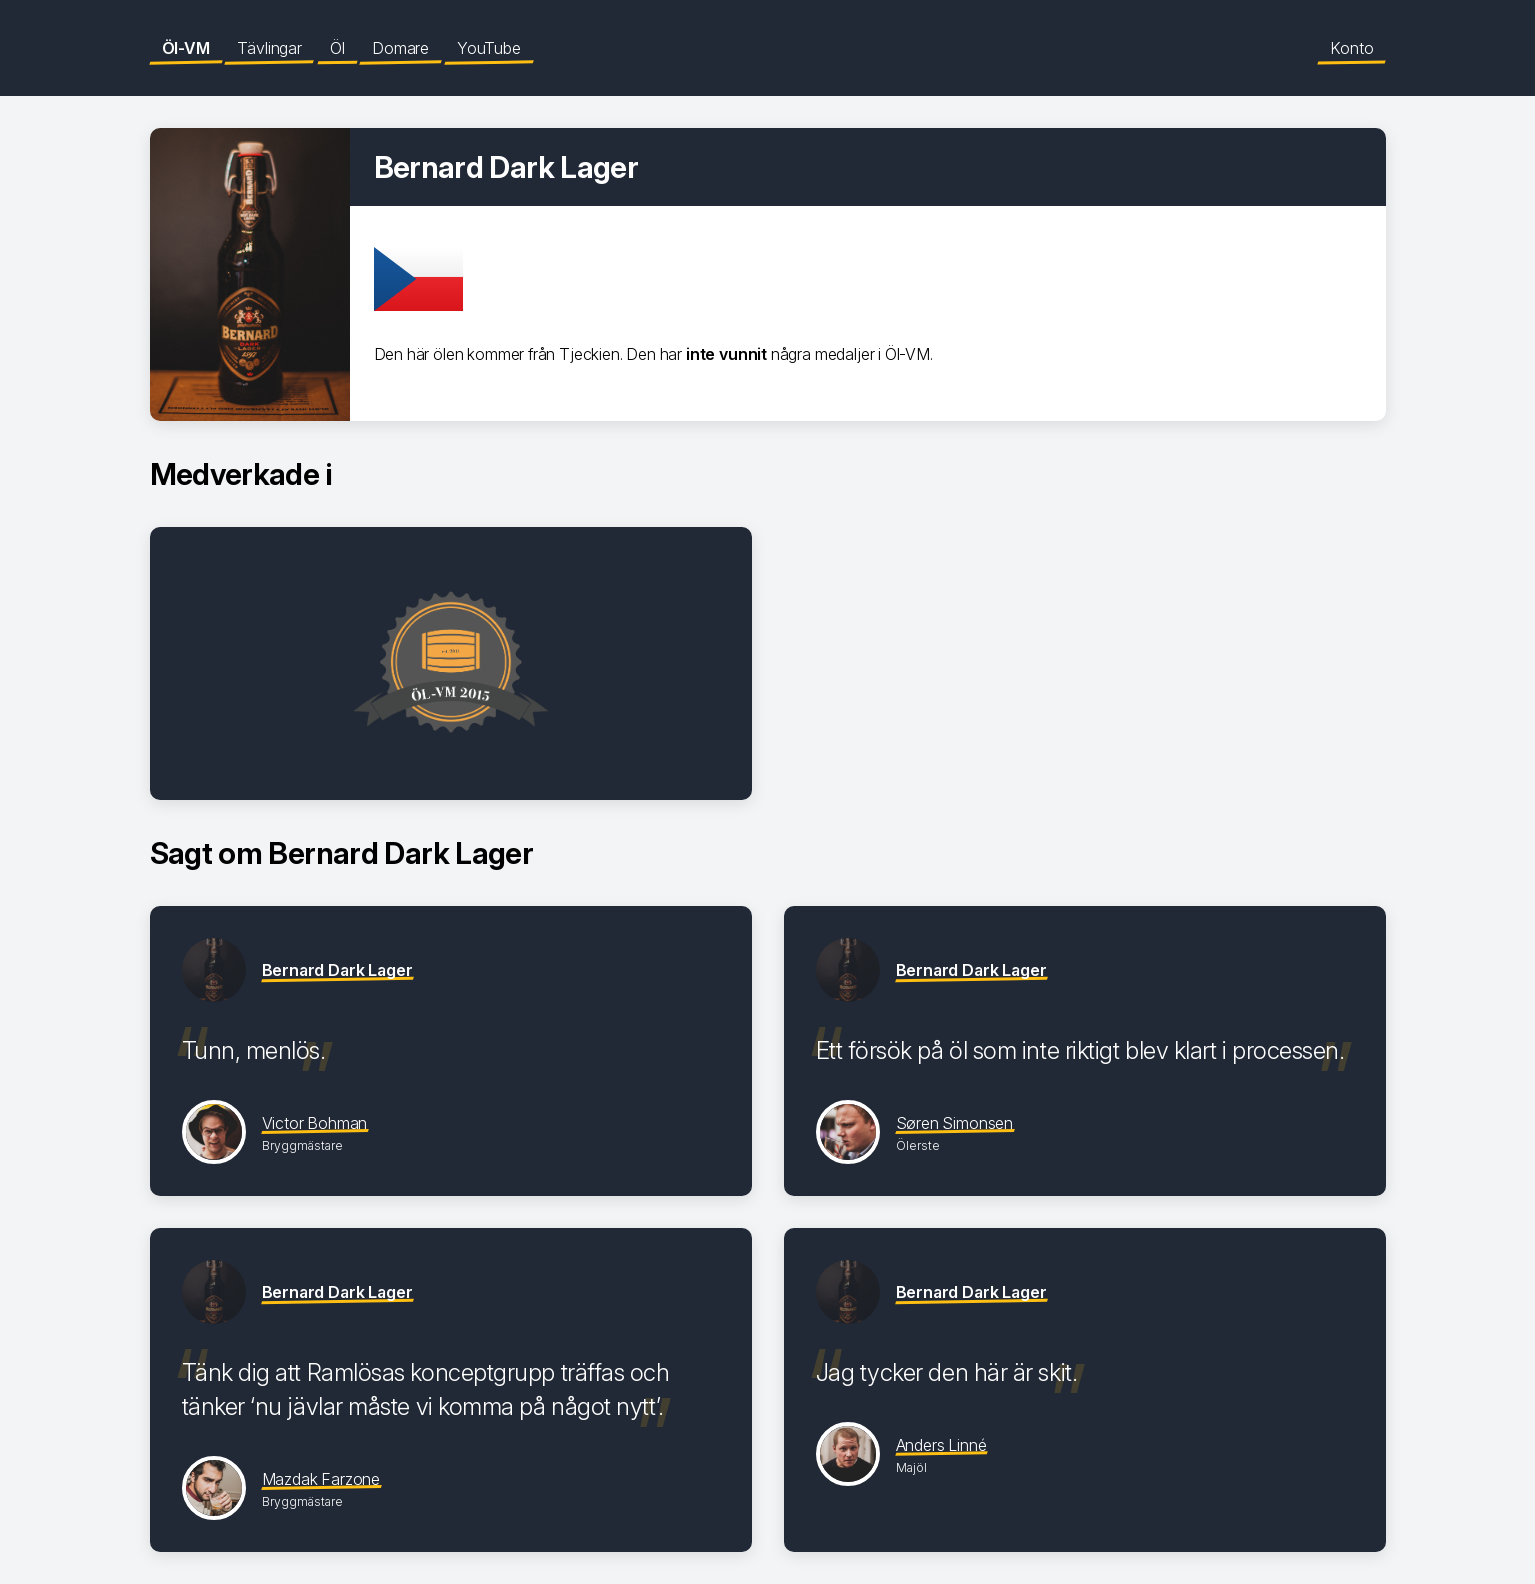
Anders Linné (941, 1445)
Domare (400, 48)
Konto (1351, 48)
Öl (337, 48)
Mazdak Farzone (321, 1479)
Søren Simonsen (955, 1123)
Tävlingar (269, 48)
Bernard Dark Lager (337, 970)
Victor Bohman (315, 1123)
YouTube (489, 48)
